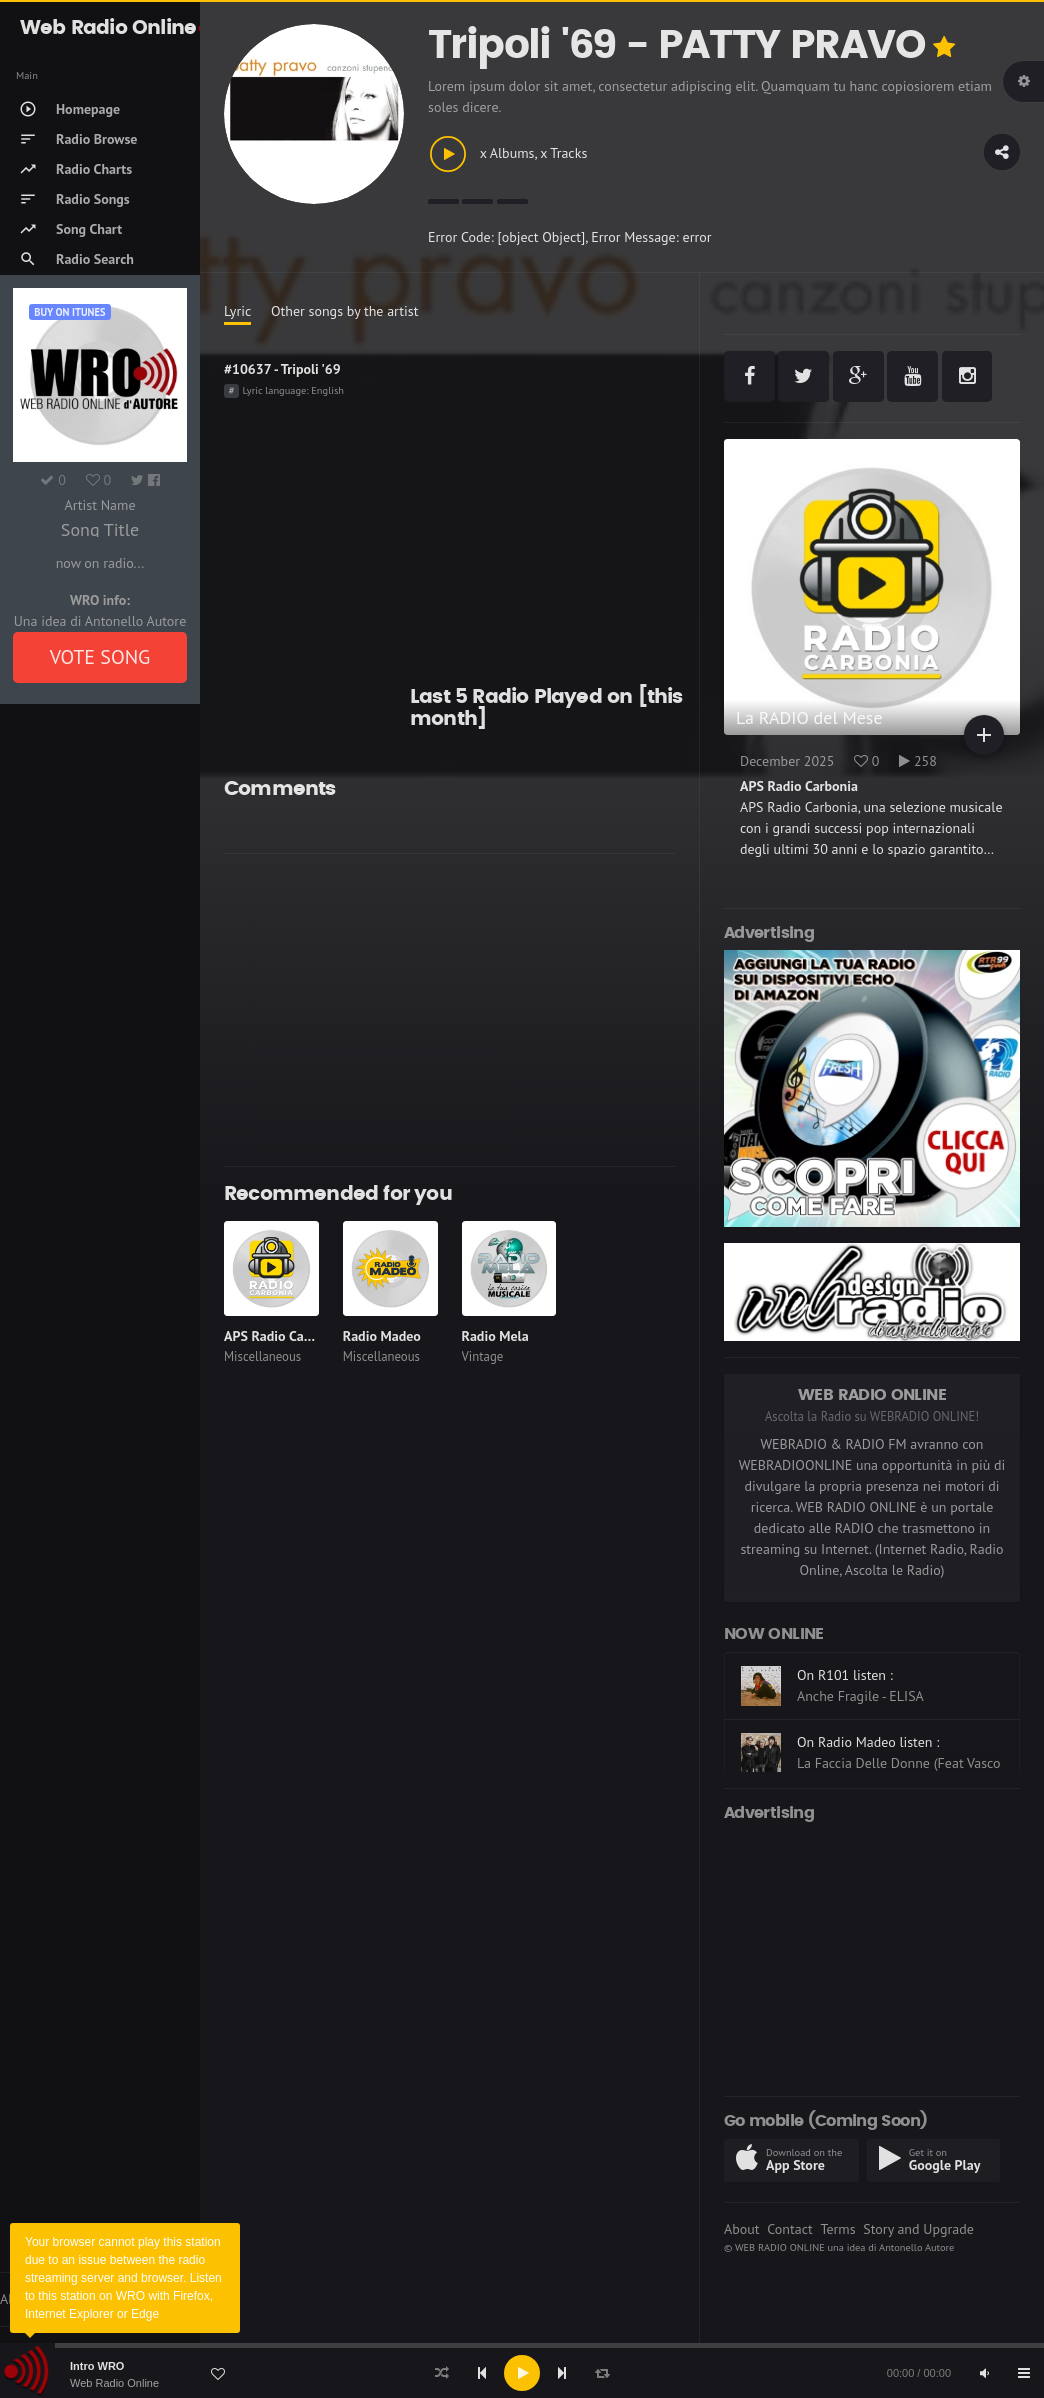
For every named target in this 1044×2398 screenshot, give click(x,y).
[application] (522, 2373)
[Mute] (984, 2373)
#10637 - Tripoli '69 (282, 369)
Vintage (483, 1356)
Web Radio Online (114, 2383)
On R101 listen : (845, 1675)
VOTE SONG (100, 657)
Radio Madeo (382, 1336)
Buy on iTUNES (69, 312)
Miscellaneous (262, 1356)
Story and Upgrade (918, 2229)
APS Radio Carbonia (283, 1336)
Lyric (237, 311)
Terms (837, 2229)
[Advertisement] (449, 1010)
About (742, 2229)
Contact (789, 2229)
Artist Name (99, 505)
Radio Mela (495, 1336)
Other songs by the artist (344, 311)
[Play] (522, 2373)
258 (918, 761)
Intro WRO (97, 2366)
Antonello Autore (916, 2247)
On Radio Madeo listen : (868, 1742)
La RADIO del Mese (809, 717)
